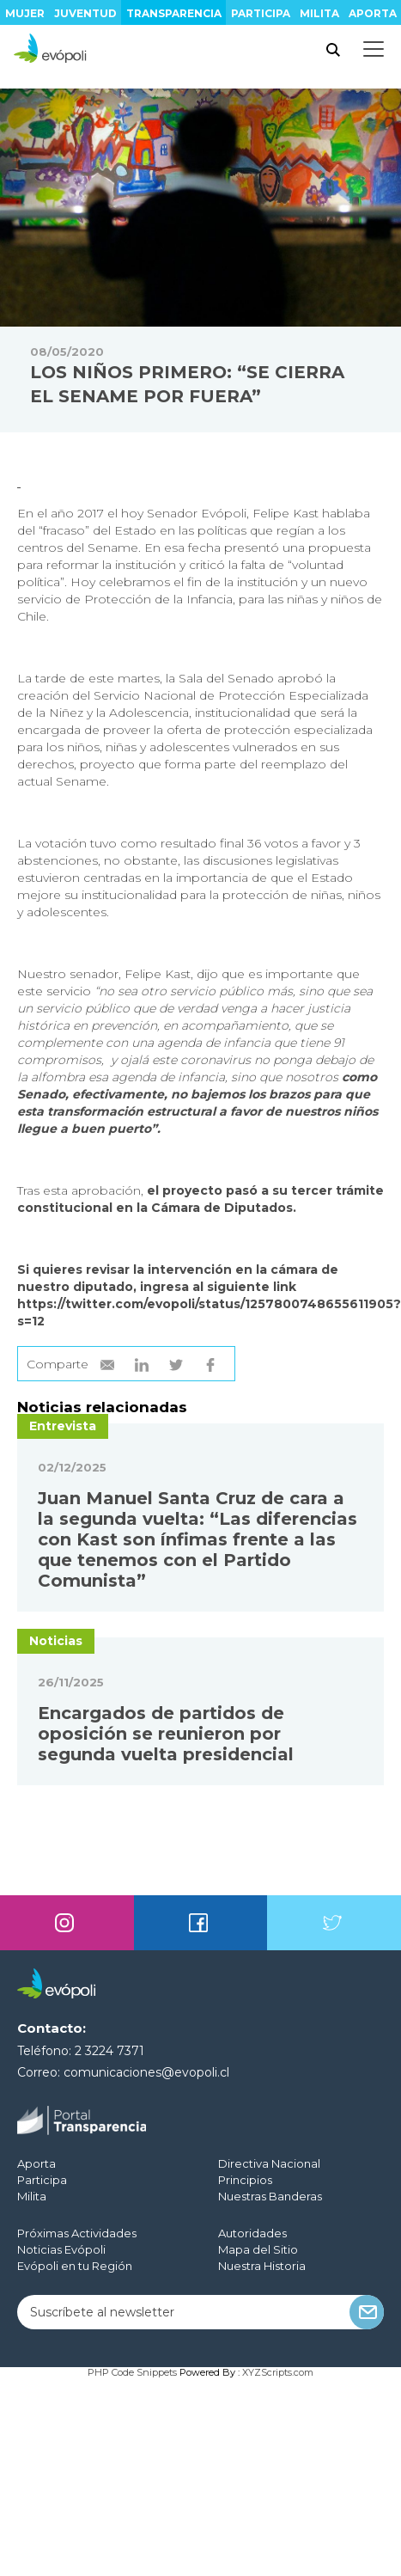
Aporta (373, 13)
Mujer (25, 13)
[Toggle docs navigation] (373, 49)
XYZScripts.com (277, 2372)
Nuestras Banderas (270, 2196)
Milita (319, 13)
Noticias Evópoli (61, 2249)
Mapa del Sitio (258, 2249)
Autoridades (252, 2233)
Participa (260, 13)
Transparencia (174, 13)
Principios (245, 2180)
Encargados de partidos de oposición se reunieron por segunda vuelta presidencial (166, 1734)
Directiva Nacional (269, 2163)
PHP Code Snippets (132, 2372)
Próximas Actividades (77, 2233)
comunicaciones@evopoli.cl (146, 2072)
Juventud (85, 13)
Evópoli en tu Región (74, 2266)
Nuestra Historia (262, 2266)
